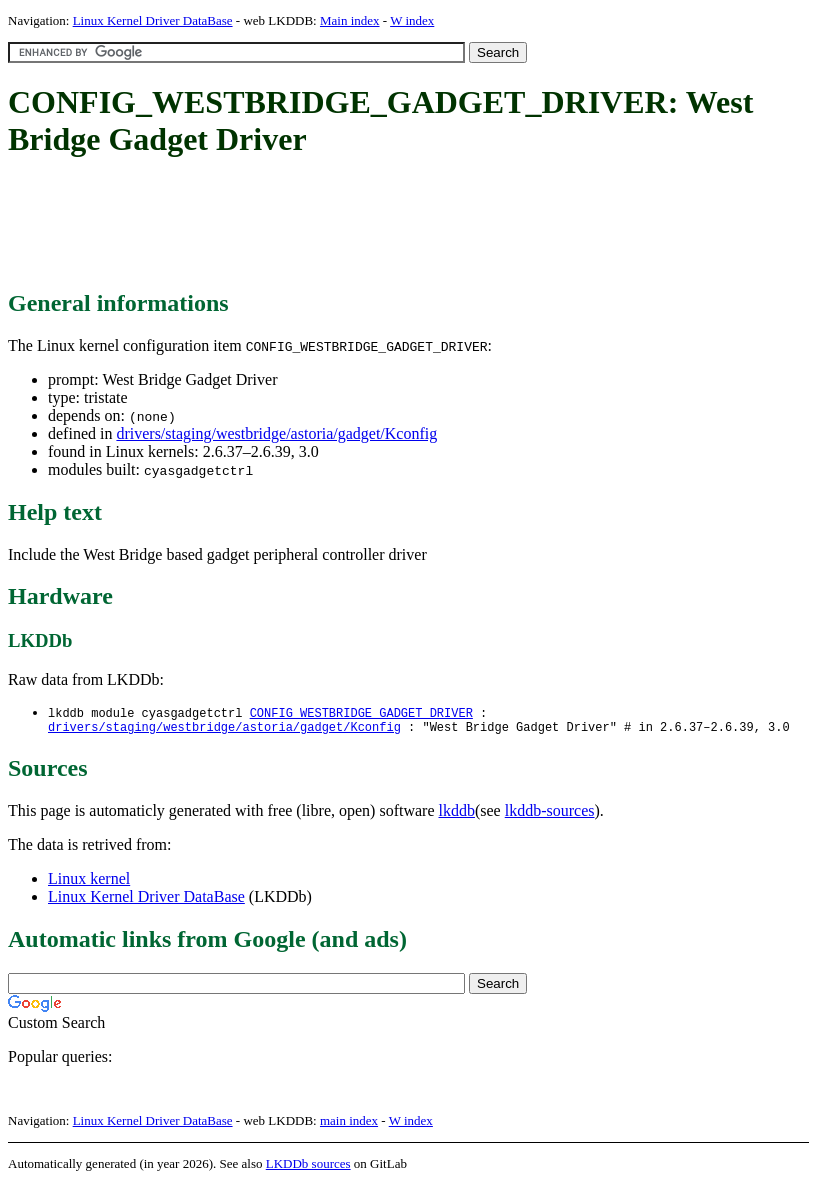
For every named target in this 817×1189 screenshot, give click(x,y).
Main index (350, 20)
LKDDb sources (308, 1167)
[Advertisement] (372, 225)
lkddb (457, 814)
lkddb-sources (550, 814)
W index (412, 20)
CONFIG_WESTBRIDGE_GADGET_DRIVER (361, 713)
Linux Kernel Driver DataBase (153, 20)
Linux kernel (89, 882)
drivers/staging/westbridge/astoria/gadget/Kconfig (276, 433)
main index (349, 1124)
